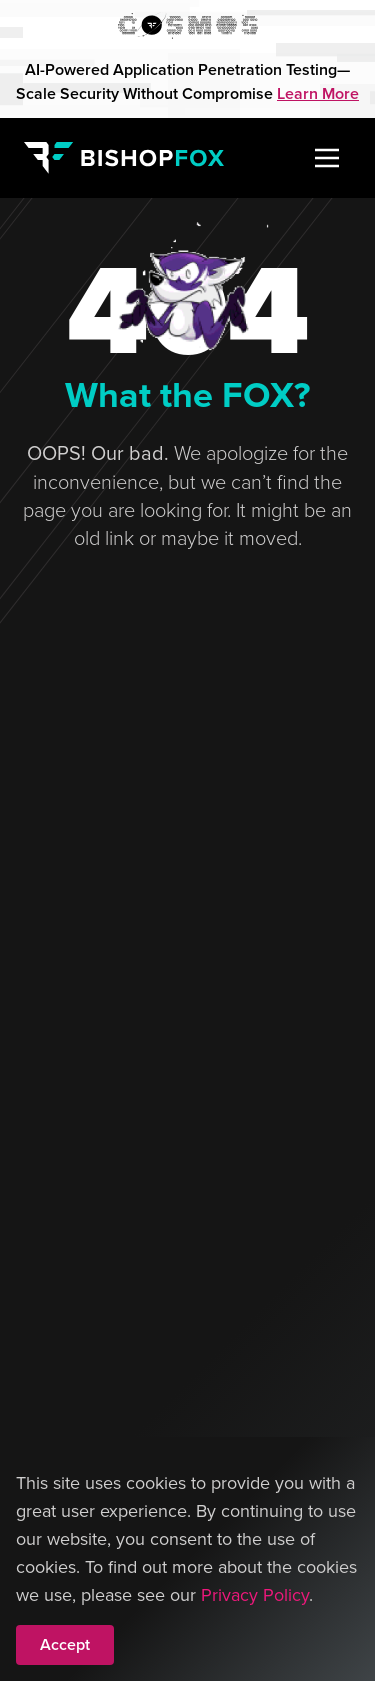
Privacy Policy (255, 1594)
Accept (65, 1644)
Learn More (318, 93)
